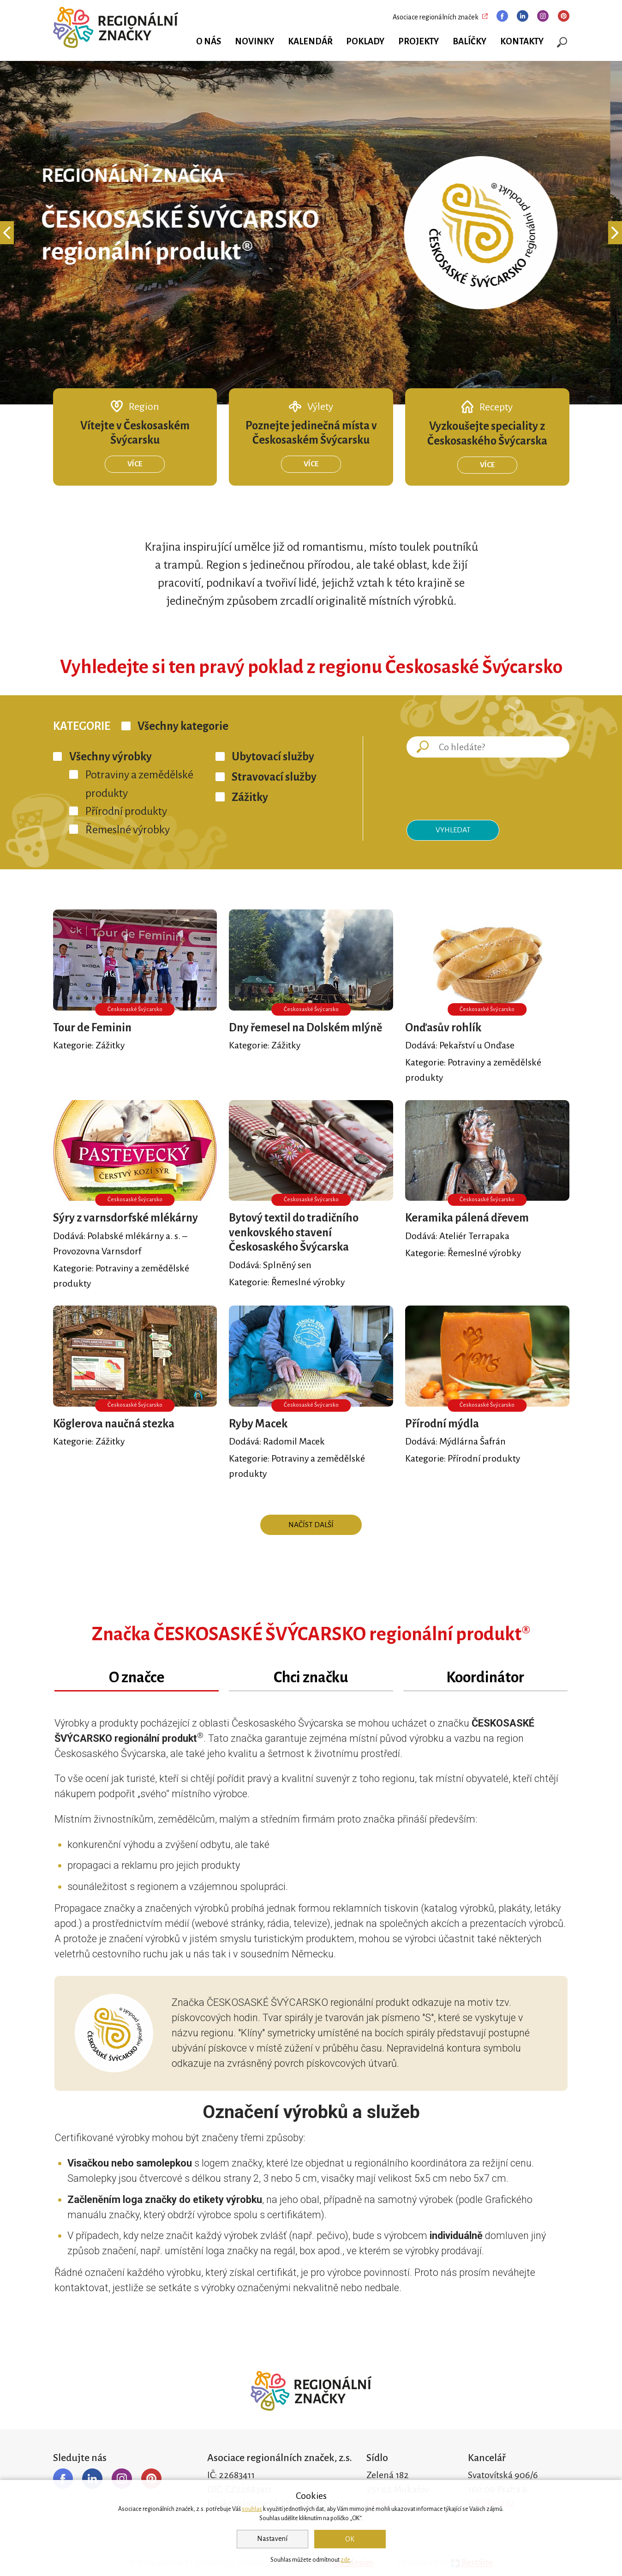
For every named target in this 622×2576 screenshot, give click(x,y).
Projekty (418, 41)
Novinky (254, 41)
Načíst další (311, 1525)
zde (345, 2560)
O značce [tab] (136, 1677)
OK (349, 2539)
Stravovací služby (274, 777)
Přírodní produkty (126, 811)
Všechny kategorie (183, 726)
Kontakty (522, 41)
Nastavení (272, 2538)
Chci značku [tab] (311, 1677)
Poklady (365, 41)
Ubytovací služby (273, 757)
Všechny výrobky (110, 757)
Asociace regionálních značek (435, 17)
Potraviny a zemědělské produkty (139, 784)
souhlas (252, 2509)
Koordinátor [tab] (485, 1677)
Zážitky (250, 797)
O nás (208, 41)
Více (134, 464)
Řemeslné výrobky (127, 830)
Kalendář (310, 41)
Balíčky (469, 41)
